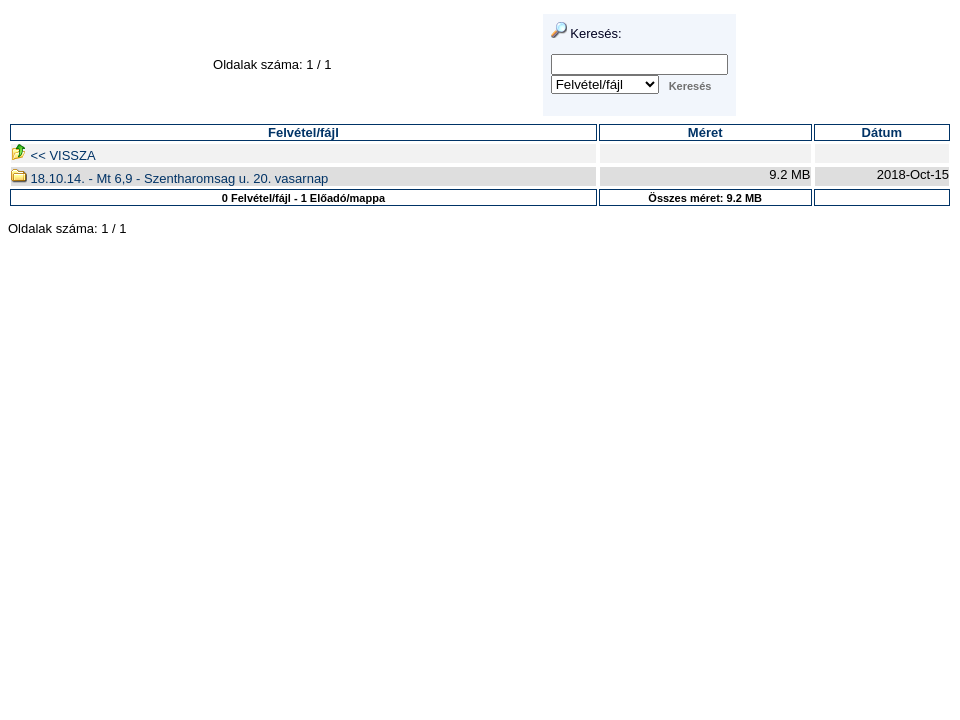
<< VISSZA (53, 155)
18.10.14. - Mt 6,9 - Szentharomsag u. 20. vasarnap (169, 178)
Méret (705, 132)
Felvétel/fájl (303, 132)
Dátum (882, 132)
